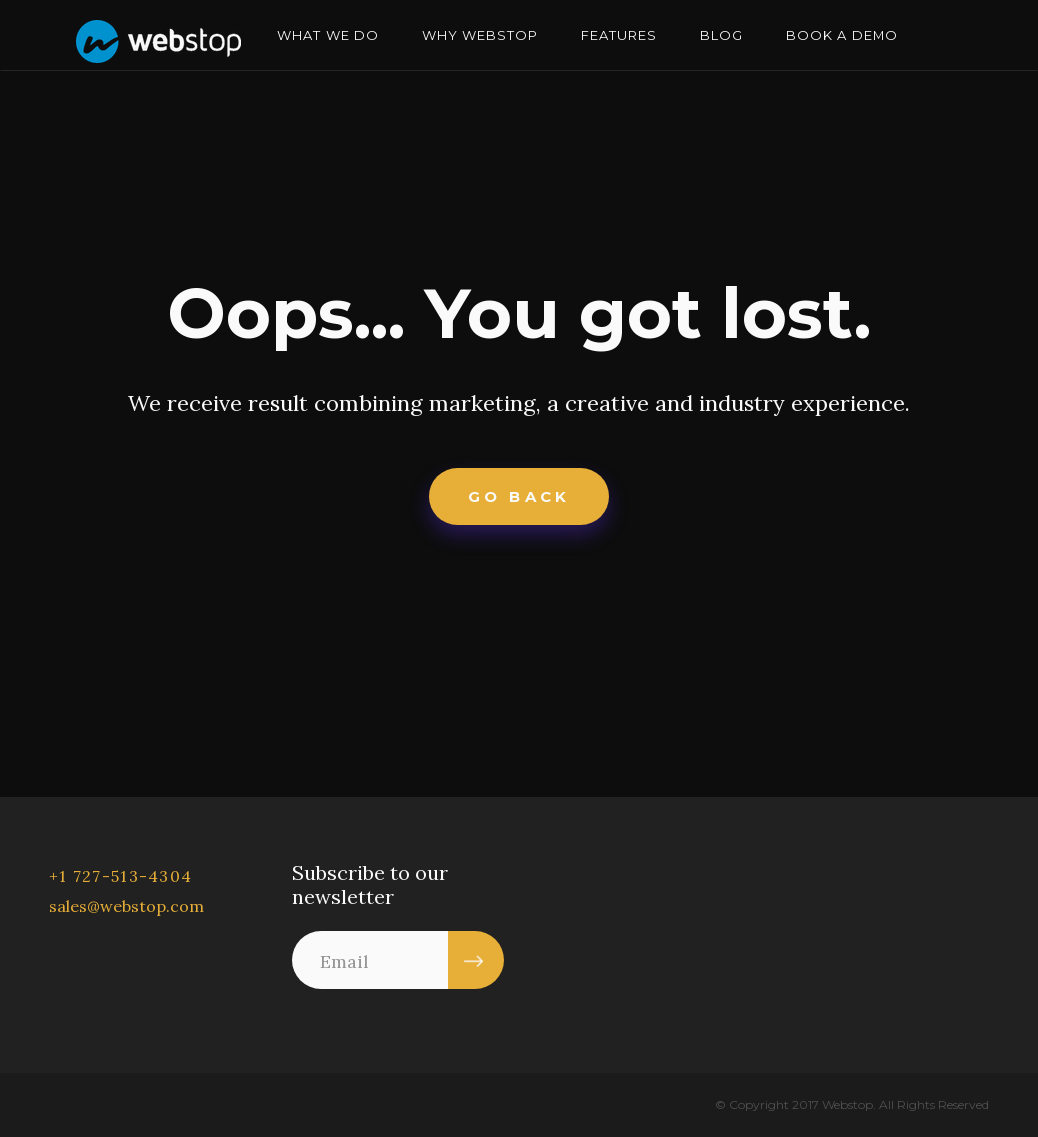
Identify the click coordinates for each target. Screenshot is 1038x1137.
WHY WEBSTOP (480, 35)
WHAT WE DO (327, 35)
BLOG (721, 35)
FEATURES (619, 35)
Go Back (519, 496)
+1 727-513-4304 (120, 876)
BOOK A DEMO (841, 35)
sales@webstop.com (126, 906)
